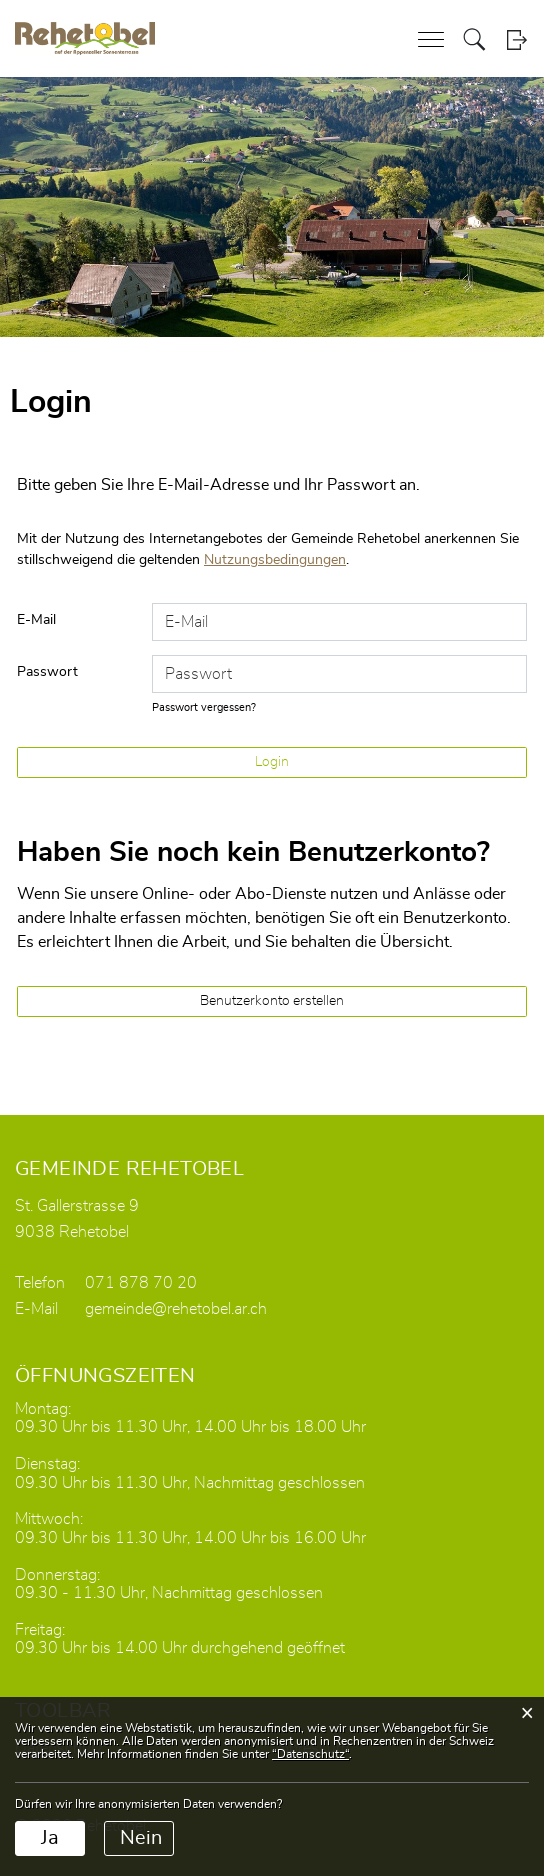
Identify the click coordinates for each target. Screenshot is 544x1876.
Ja (50, 1838)
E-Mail (36, 620)
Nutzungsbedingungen (275, 560)
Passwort (47, 672)
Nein (141, 1838)
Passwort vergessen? (204, 707)
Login (516, 39)
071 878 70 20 (141, 1283)
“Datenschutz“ (310, 1754)
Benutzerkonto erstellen (272, 1001)
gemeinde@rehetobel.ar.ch (176, 1309)
